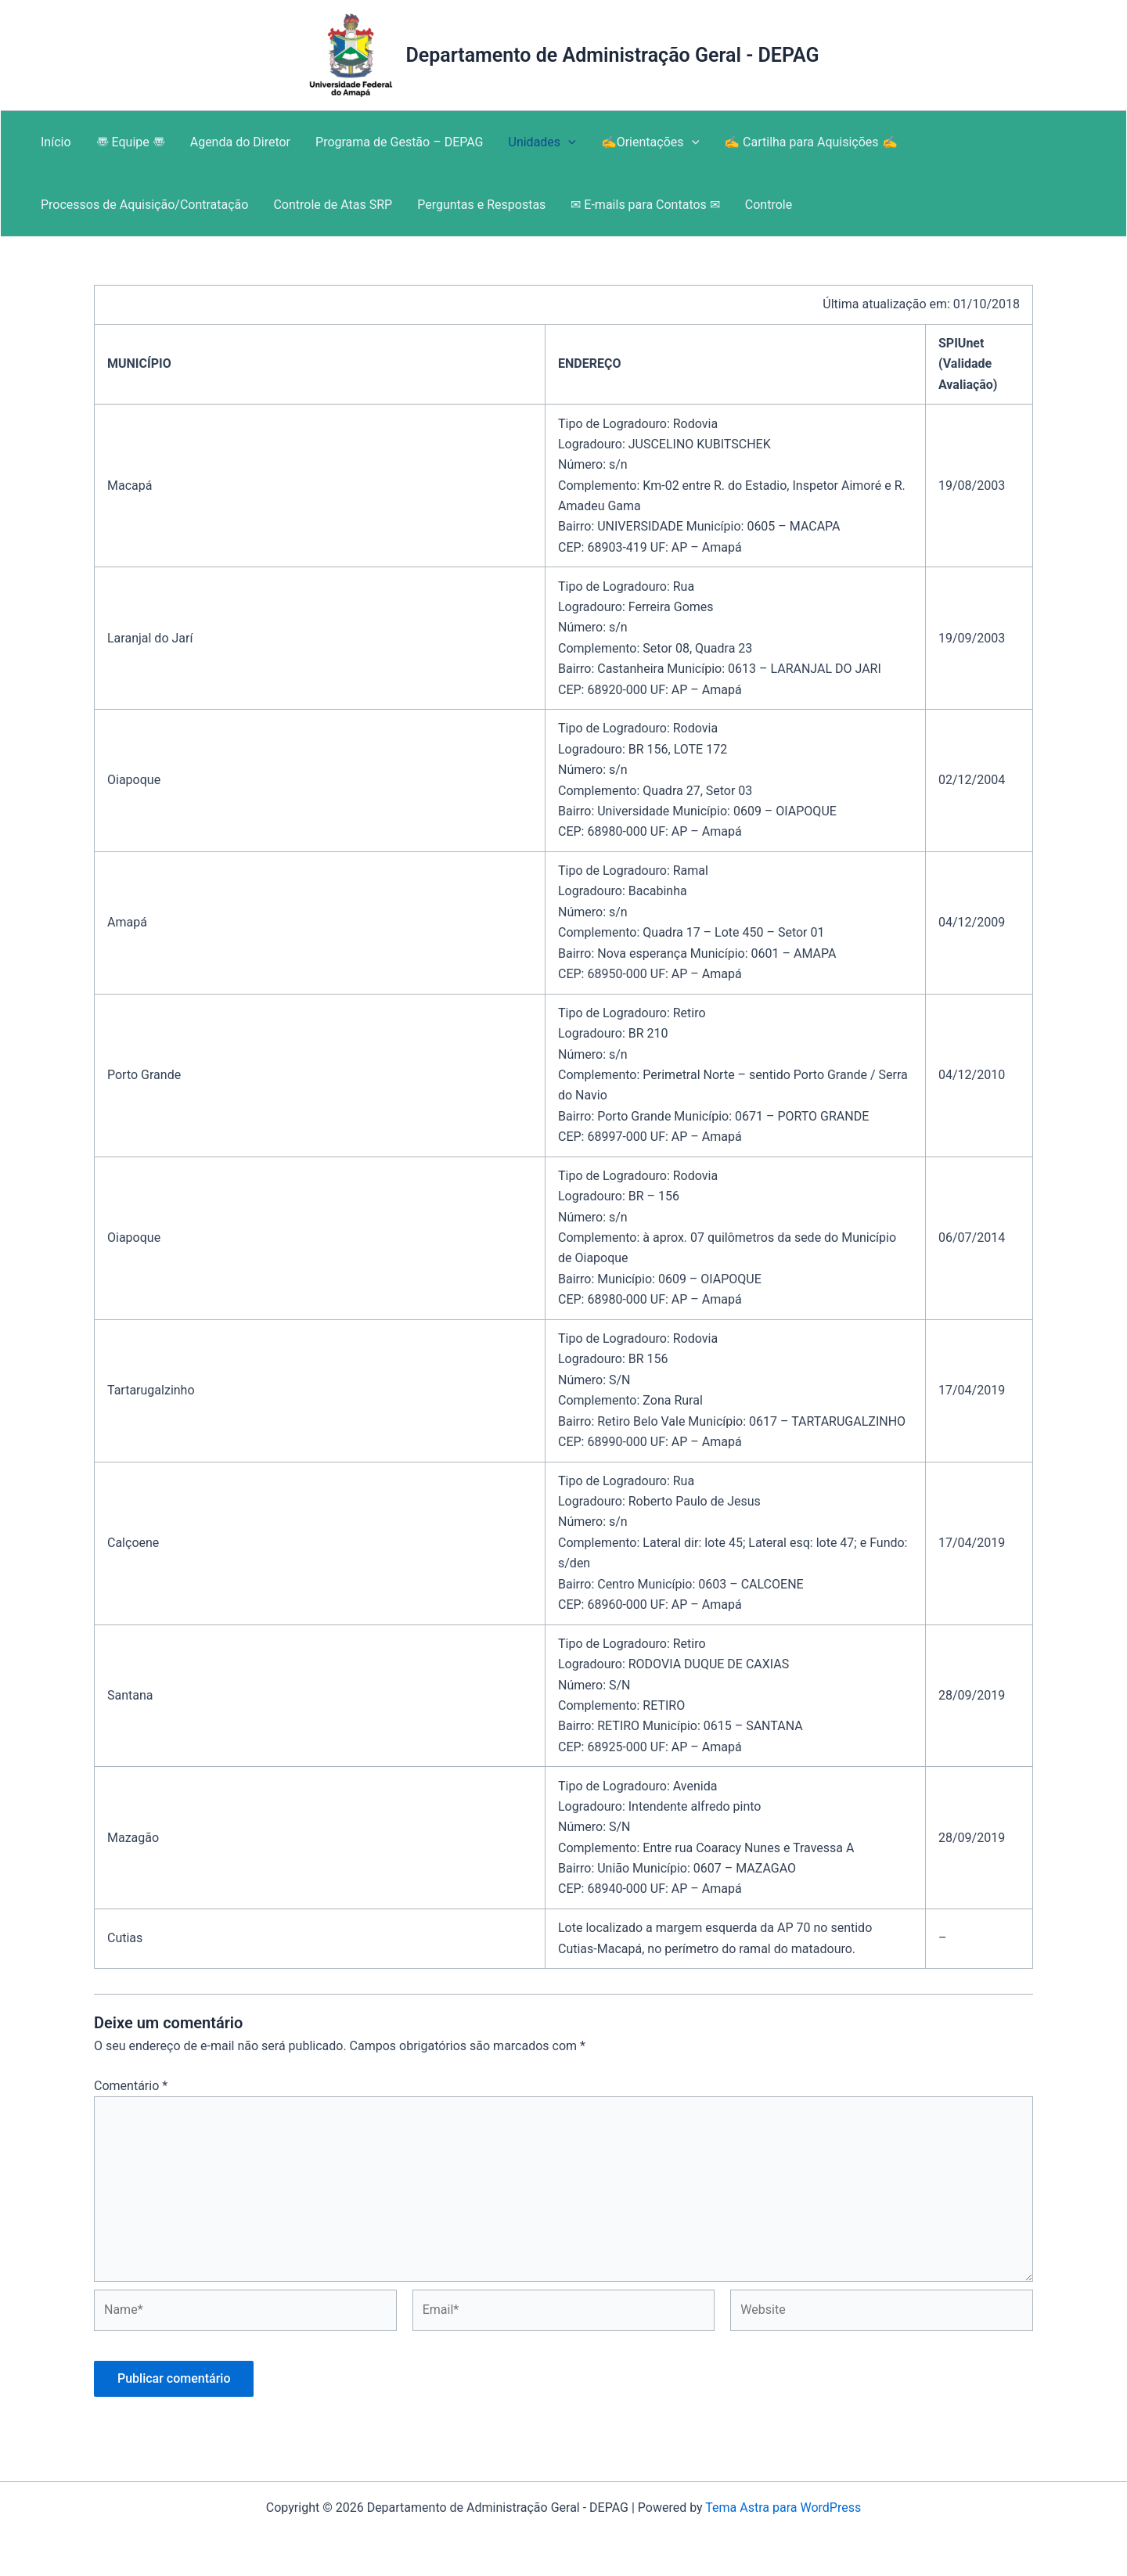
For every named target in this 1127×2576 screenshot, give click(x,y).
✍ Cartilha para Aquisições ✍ (810, 142)
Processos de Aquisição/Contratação (144, 204)
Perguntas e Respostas (481, 204)
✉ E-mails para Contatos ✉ (645, 204)
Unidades (542, 142)
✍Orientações (650, 142)
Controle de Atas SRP (332, 204)
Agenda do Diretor (240, 142)
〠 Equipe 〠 (130, 142)
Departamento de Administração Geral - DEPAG (612, 55)
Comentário (130, 2085)
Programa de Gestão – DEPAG (399, 142)
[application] (568, 142)
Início (56, 142)
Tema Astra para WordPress (783, 2507)
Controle (768, 204)
